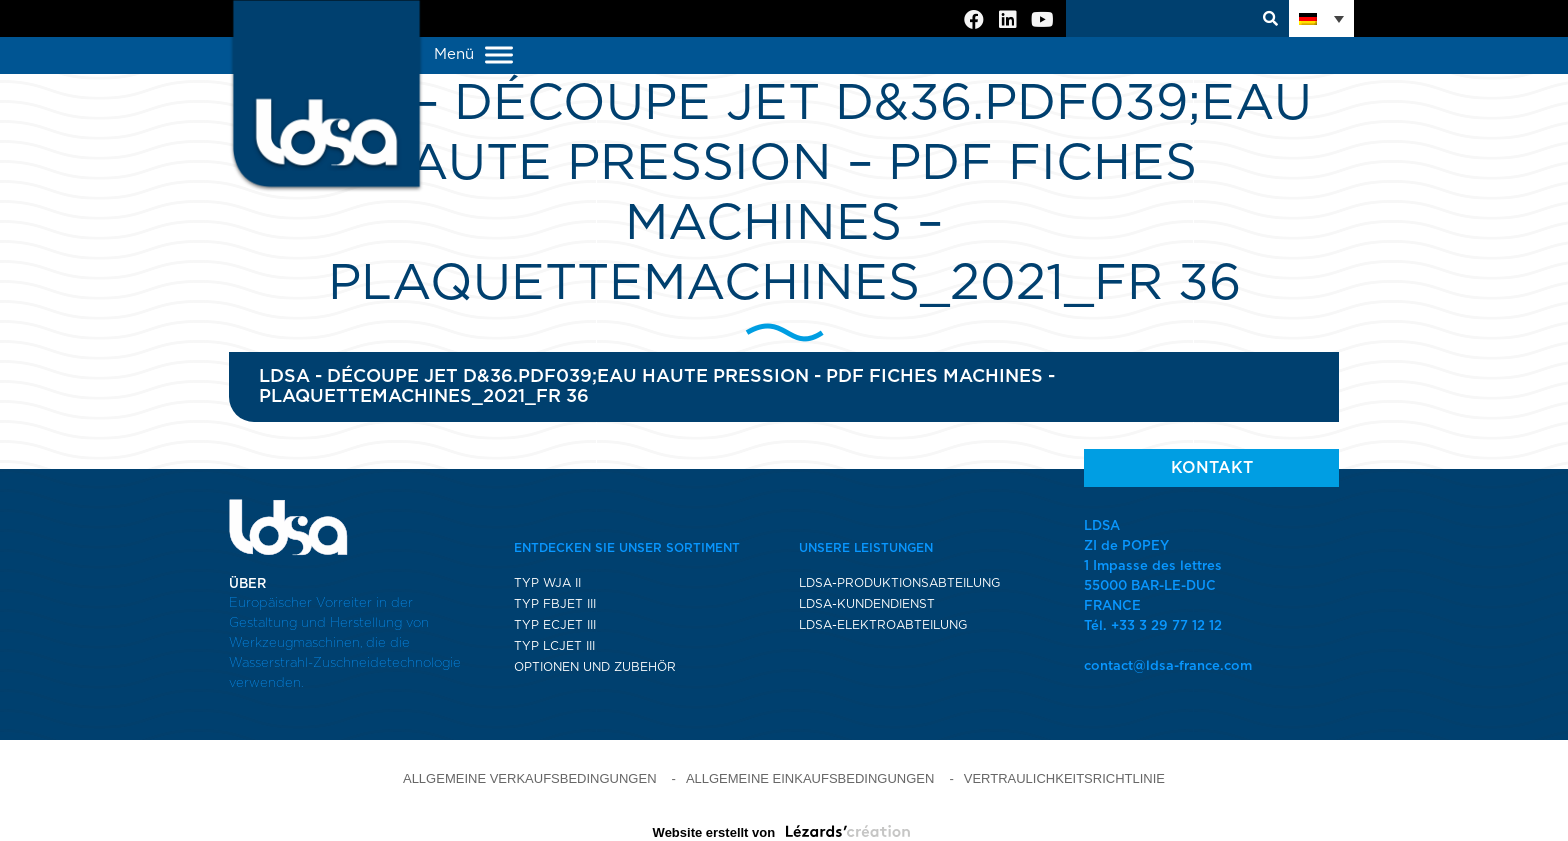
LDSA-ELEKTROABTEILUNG (883, 625)
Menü (473, 55)
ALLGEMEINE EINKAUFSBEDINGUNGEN (810, 778)
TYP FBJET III (555, 604)
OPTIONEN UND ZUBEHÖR (595, 667)
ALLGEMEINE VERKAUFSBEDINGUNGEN (530, 778)
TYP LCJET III (554, 646)
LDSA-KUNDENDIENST (867, 604)
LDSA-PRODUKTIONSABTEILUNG (899, 583)
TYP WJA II (547, 583)
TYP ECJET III (555, 625)
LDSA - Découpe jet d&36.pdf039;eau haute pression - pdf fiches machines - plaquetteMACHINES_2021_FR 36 (657, 387)
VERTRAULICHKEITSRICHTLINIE (1064, 778)
